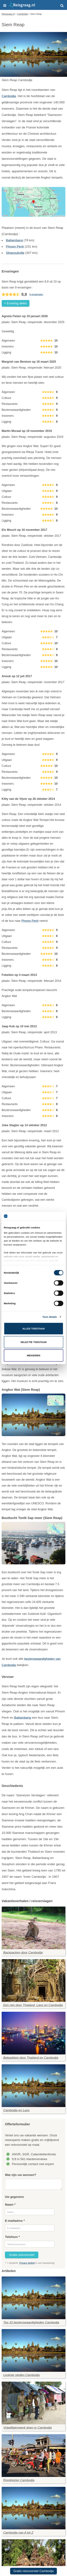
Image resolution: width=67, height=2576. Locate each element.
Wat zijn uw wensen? (20, 2175)
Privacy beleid (27, 2262)
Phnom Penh (15, 246)
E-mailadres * (15, 2220)
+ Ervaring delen (15, 303)
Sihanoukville (15, 253)
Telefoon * (12, 2237)
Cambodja (9, 96)
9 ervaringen (36, 294)
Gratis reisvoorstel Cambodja (33, 2571)
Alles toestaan (33, 1328)
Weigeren (33, 1355)
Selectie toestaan (33, 1342)
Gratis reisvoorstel (21, 2255)
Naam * (10, 2204)
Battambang (14, 240)
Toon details (49, 1316)
